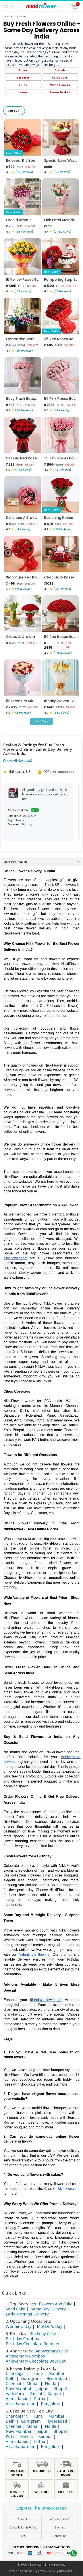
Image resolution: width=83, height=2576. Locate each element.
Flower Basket (60, 92)
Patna (39, 2398)
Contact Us (59, 2536)
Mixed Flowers (60, 85)
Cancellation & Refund (23, 2527)
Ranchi (35, 2393)
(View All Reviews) (17, 760)
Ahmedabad (17, 2398)
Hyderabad (56, 2378)
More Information (42, 862)
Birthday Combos (22, 2338)
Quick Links (14, 2293)
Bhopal (60, 2388)
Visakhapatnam (20, 2403)
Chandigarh (17, 2373)
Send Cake (15, 2309)
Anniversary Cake (51, 2351)
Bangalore (50, 2403)
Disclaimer (65, 2571)
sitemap (59, 2527)
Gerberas (23, 77)
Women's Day (18, 2326)
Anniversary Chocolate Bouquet (36, 2361)
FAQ (23, 2536)
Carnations (60, 77)
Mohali (33, 2383)
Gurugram (31, 2378)
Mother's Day (49, 2326)
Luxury (23, 92)
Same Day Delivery (48, 2309)
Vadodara (15, 2393)
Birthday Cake (42, 2333)
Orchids (60, 70)
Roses (23, 70)
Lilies (23, 85)
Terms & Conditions (21, 2571)
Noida (50, 2383)
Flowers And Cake (55, 2303)
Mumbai (56, 2373)
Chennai (13, 2383)
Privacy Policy (46, 2571)
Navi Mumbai (18, 2388)
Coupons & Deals (59, 2519)
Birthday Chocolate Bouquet (33, 2343)
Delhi (10, 2378)
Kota (10, 2436)
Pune (38, 2373)
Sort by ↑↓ (14, 111)
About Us (23, 2519)
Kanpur (55, 2393)
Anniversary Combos (25, 2356)
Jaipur (42, 2388)
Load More (41, 721)
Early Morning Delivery (27, 2314)
